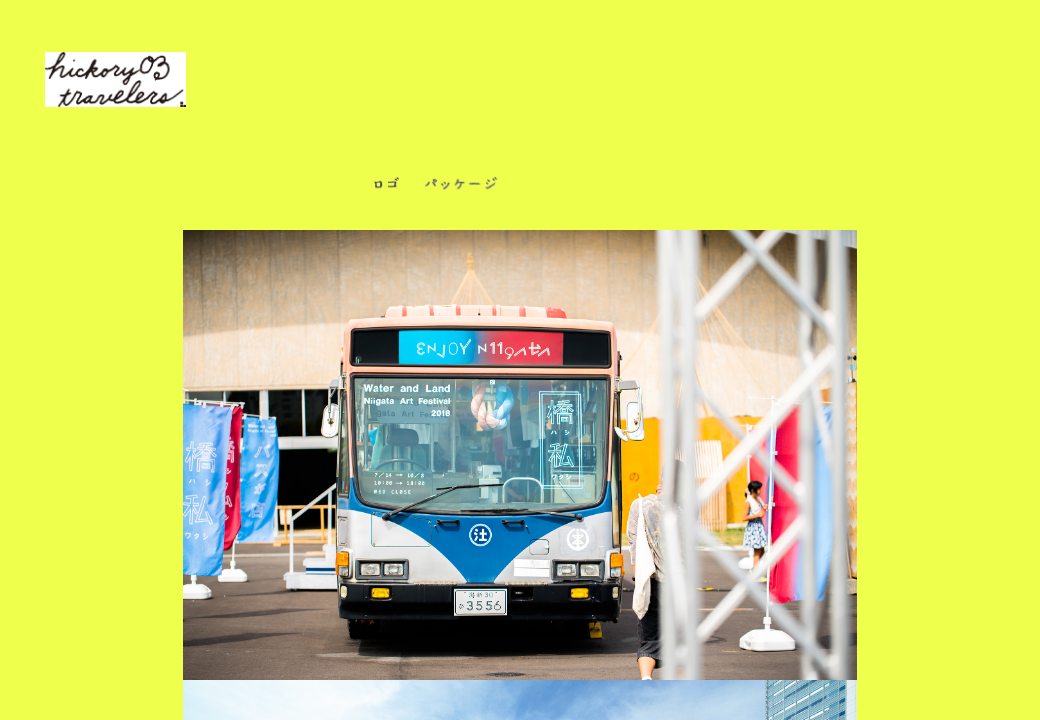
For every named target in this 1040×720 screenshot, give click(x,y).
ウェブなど (721, 187)
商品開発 (555, 187)
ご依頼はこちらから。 (684, 96)
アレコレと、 (361, 96)
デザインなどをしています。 (492, 96)
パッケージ (461, 187)
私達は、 (274, 96)
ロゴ (386, 187)
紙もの (638, 187)
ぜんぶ (324, 187)
